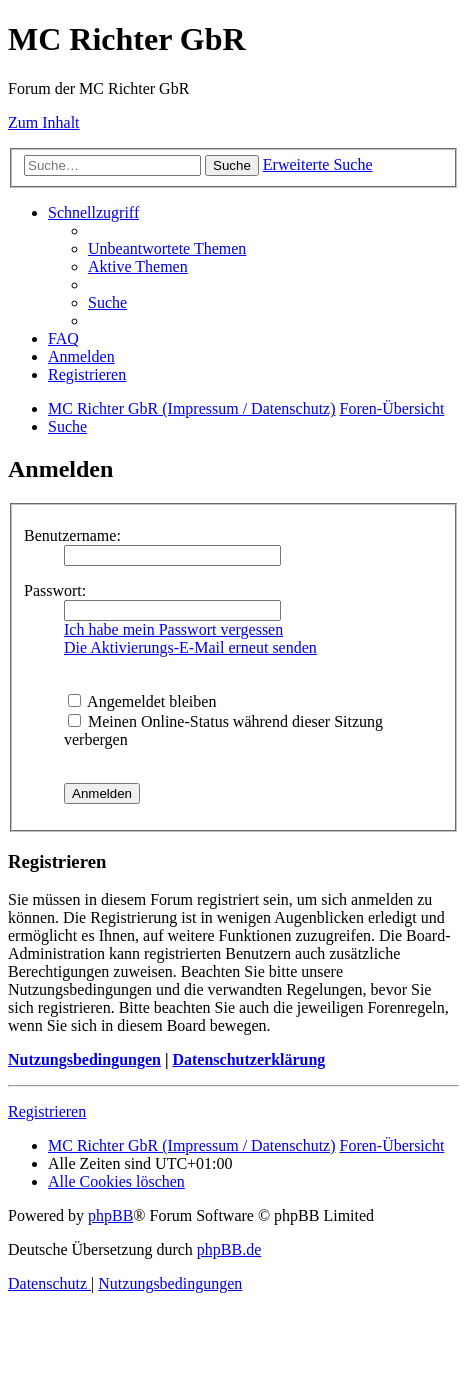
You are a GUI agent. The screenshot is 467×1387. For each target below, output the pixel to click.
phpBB (110, 1215)
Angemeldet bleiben (142, 701)
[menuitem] (167, 248)
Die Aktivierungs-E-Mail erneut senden (190, 647)
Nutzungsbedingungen (84, 1059)
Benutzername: (72, 535)
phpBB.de (229, 1249)
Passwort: (55, 590)
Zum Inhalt (44, 122)
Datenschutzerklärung (248, 1059)
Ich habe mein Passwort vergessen (173, 629)
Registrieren (47, 1111)
